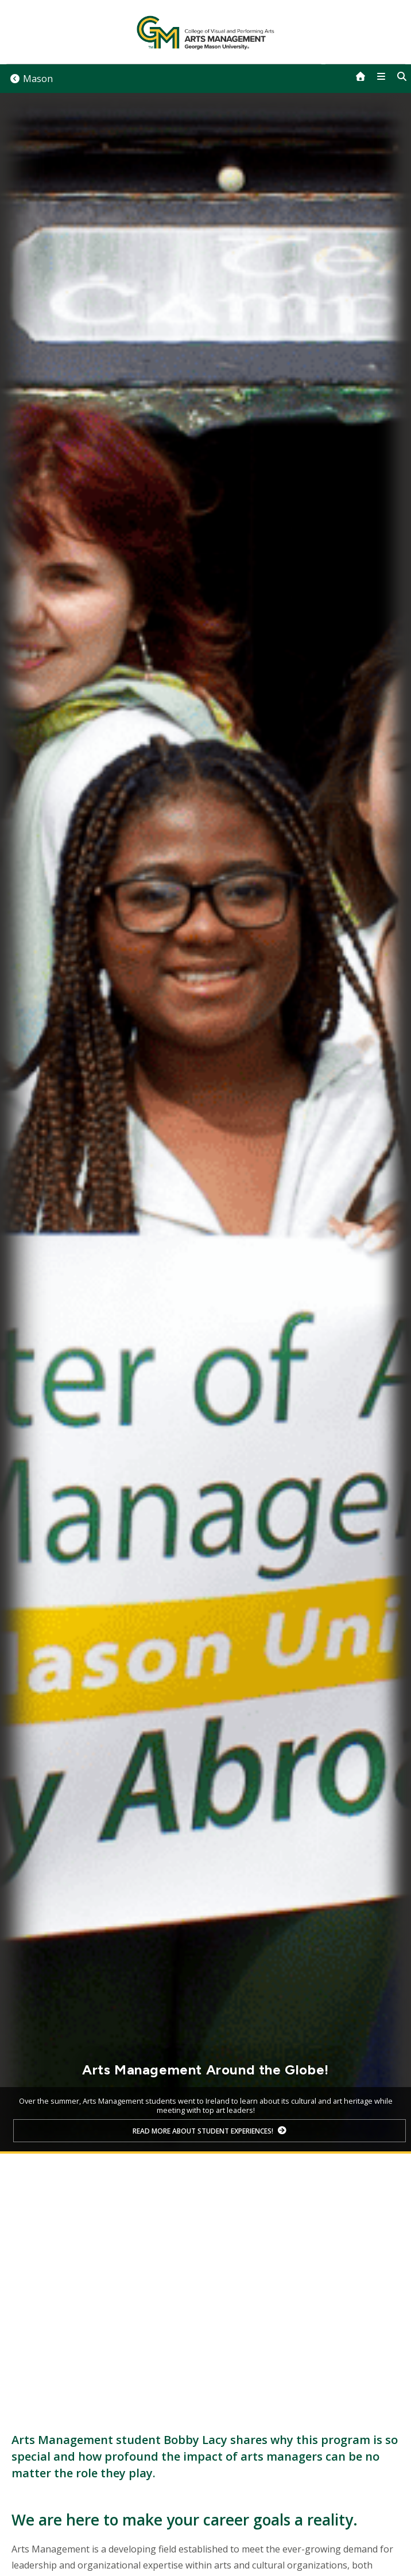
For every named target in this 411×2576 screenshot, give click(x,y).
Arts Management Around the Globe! (205, 2069)
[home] (360, 76)
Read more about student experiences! (203, 2131)
